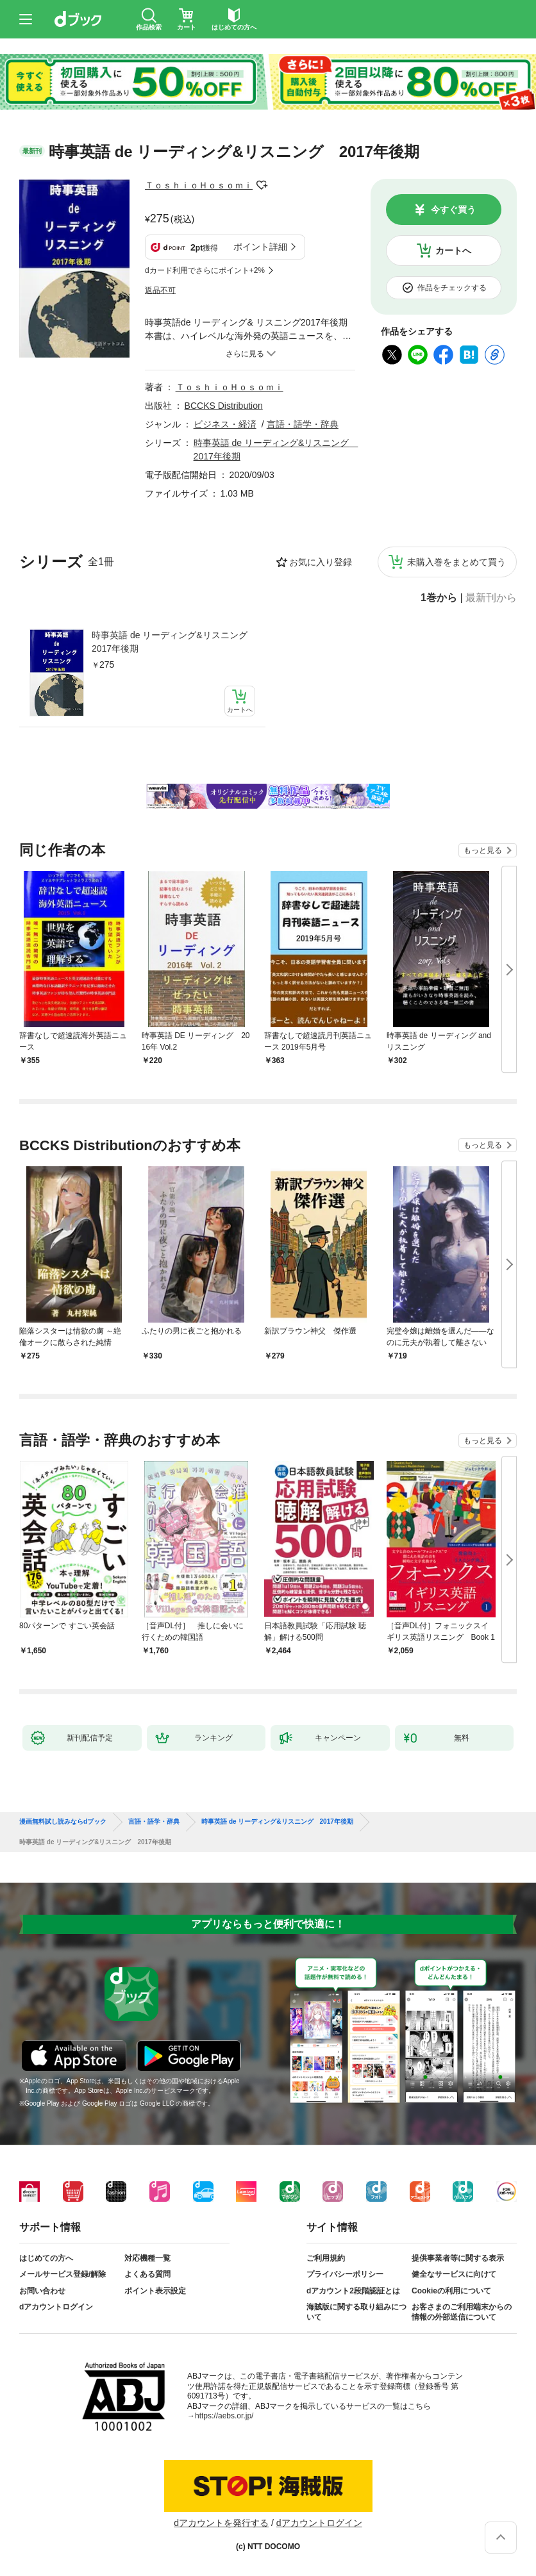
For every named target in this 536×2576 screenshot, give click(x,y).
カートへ (453, 250)
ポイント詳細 (260, 247)
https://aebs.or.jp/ (224, 2415)
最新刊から (491, 598)
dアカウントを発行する (221, 2523)
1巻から (439, 598)
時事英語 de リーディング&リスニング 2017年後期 (173, 642)
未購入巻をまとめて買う (456, 562)
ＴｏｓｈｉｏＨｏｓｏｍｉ (199, 185)
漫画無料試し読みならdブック (62, 1822)
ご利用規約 (325, 2258)
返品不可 (160, 290)
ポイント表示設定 (155, 2290)
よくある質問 (147, 2274)
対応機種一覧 (147, 2258)
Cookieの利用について (451, 2290)
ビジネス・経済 (225, 424)
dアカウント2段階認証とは (353, 2290)
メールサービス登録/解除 (62, 2274)
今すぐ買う (453, 209)
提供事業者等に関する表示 (458, 2258)
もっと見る (483, 850)
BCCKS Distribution (224, 405)
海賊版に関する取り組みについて (356, 2312)
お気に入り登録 (320, 562)
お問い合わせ (42, 2290)
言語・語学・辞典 (303, 424)
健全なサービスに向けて (454, 2274)
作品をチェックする (452, 287)
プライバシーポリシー (344, 2274)
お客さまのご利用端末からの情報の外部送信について (462, 2312)
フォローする (261, 185)
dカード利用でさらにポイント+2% (205, 270)
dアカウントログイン (56, 2306)
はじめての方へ (46, 2258)
